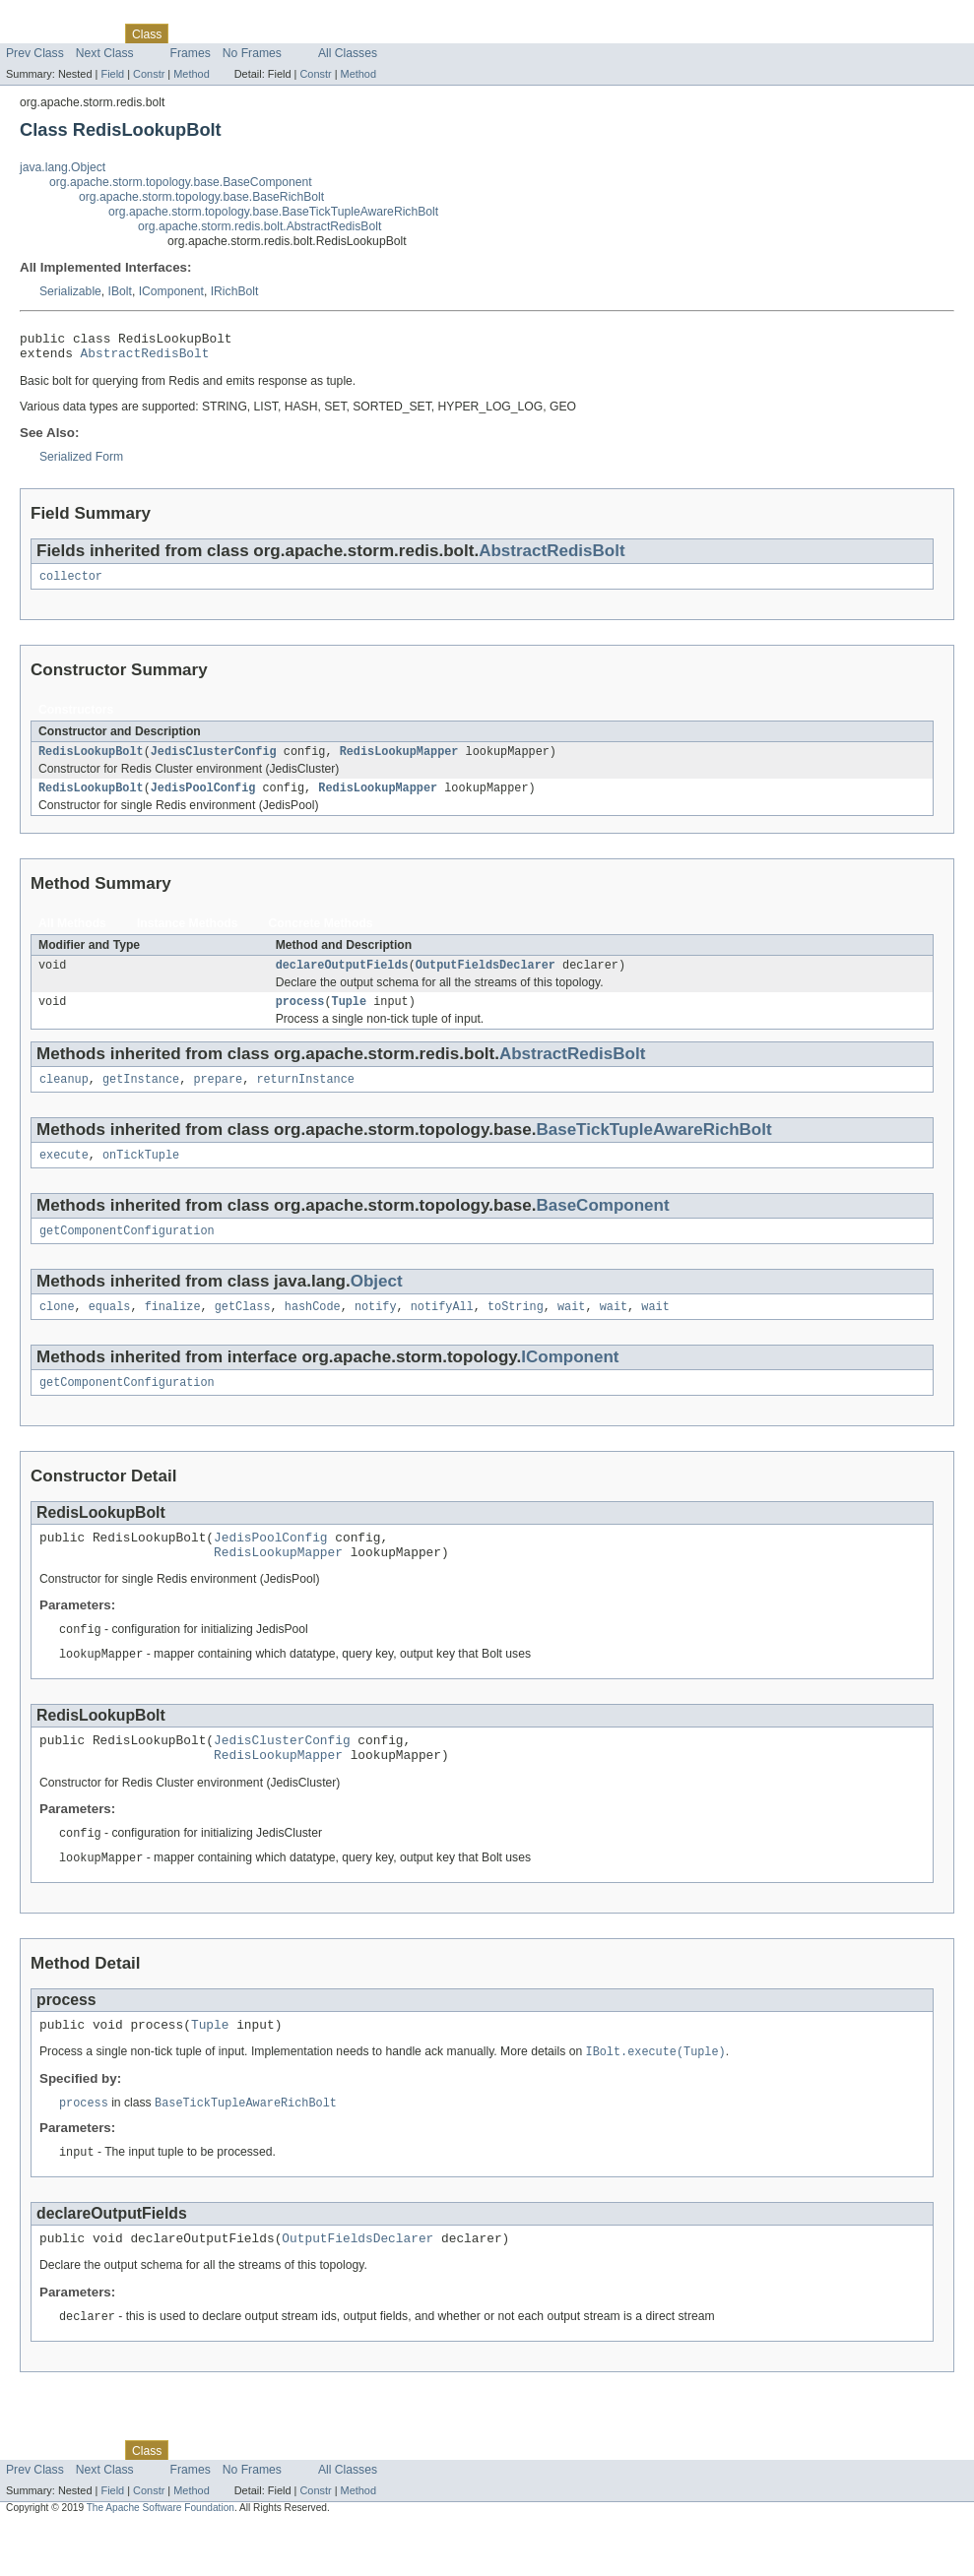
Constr (148, 74)
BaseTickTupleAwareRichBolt (653, 1147)
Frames (190, 53)
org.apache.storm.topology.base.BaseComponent (180, 182)
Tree (225, 33)
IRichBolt (235, 291)
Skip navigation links (54, 17)
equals (110, 1330)
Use (190, 33)
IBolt (120, 291)
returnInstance (305, 1096)
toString (515, 1330)
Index (337, 33)
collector (70, 584)
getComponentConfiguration (127, 1252)
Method (191, 74)
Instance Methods (187, 935)
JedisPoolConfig (203, 799)
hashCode (313, 1330)
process (300, 1017)
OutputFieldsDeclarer (485, 978)
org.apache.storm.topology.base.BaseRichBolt (201, 197)
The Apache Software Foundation (160, 2558)
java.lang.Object (62, 167)
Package (91, 33)
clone (57, 1330)
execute (64, 1174)
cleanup (64, 1096)
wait (571, 1330)
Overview (31, 33)
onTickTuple (140, 1174)
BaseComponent (602, 1225)
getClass (243, 1330)
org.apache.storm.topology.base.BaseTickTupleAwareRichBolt (273, 212)
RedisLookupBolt (91, 761)
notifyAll (442, 1330)
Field (112, 74)
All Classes (347, 53)
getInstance (140, 1096)
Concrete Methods (321, 935)
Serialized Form (81, 463)
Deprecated (280, 33)
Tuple (349, 1017)
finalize (173, 1330)
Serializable (70, 291)
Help (375, 33)
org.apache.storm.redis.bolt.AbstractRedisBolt (259, 226)
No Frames (252, 53)
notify (376, 1330)
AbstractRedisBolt (145, 358)
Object (377, 1302)
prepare (217, 1096)
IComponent (171, 291)
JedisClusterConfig (214, 761)
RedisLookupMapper (399, 761)
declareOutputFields (342, 978)
